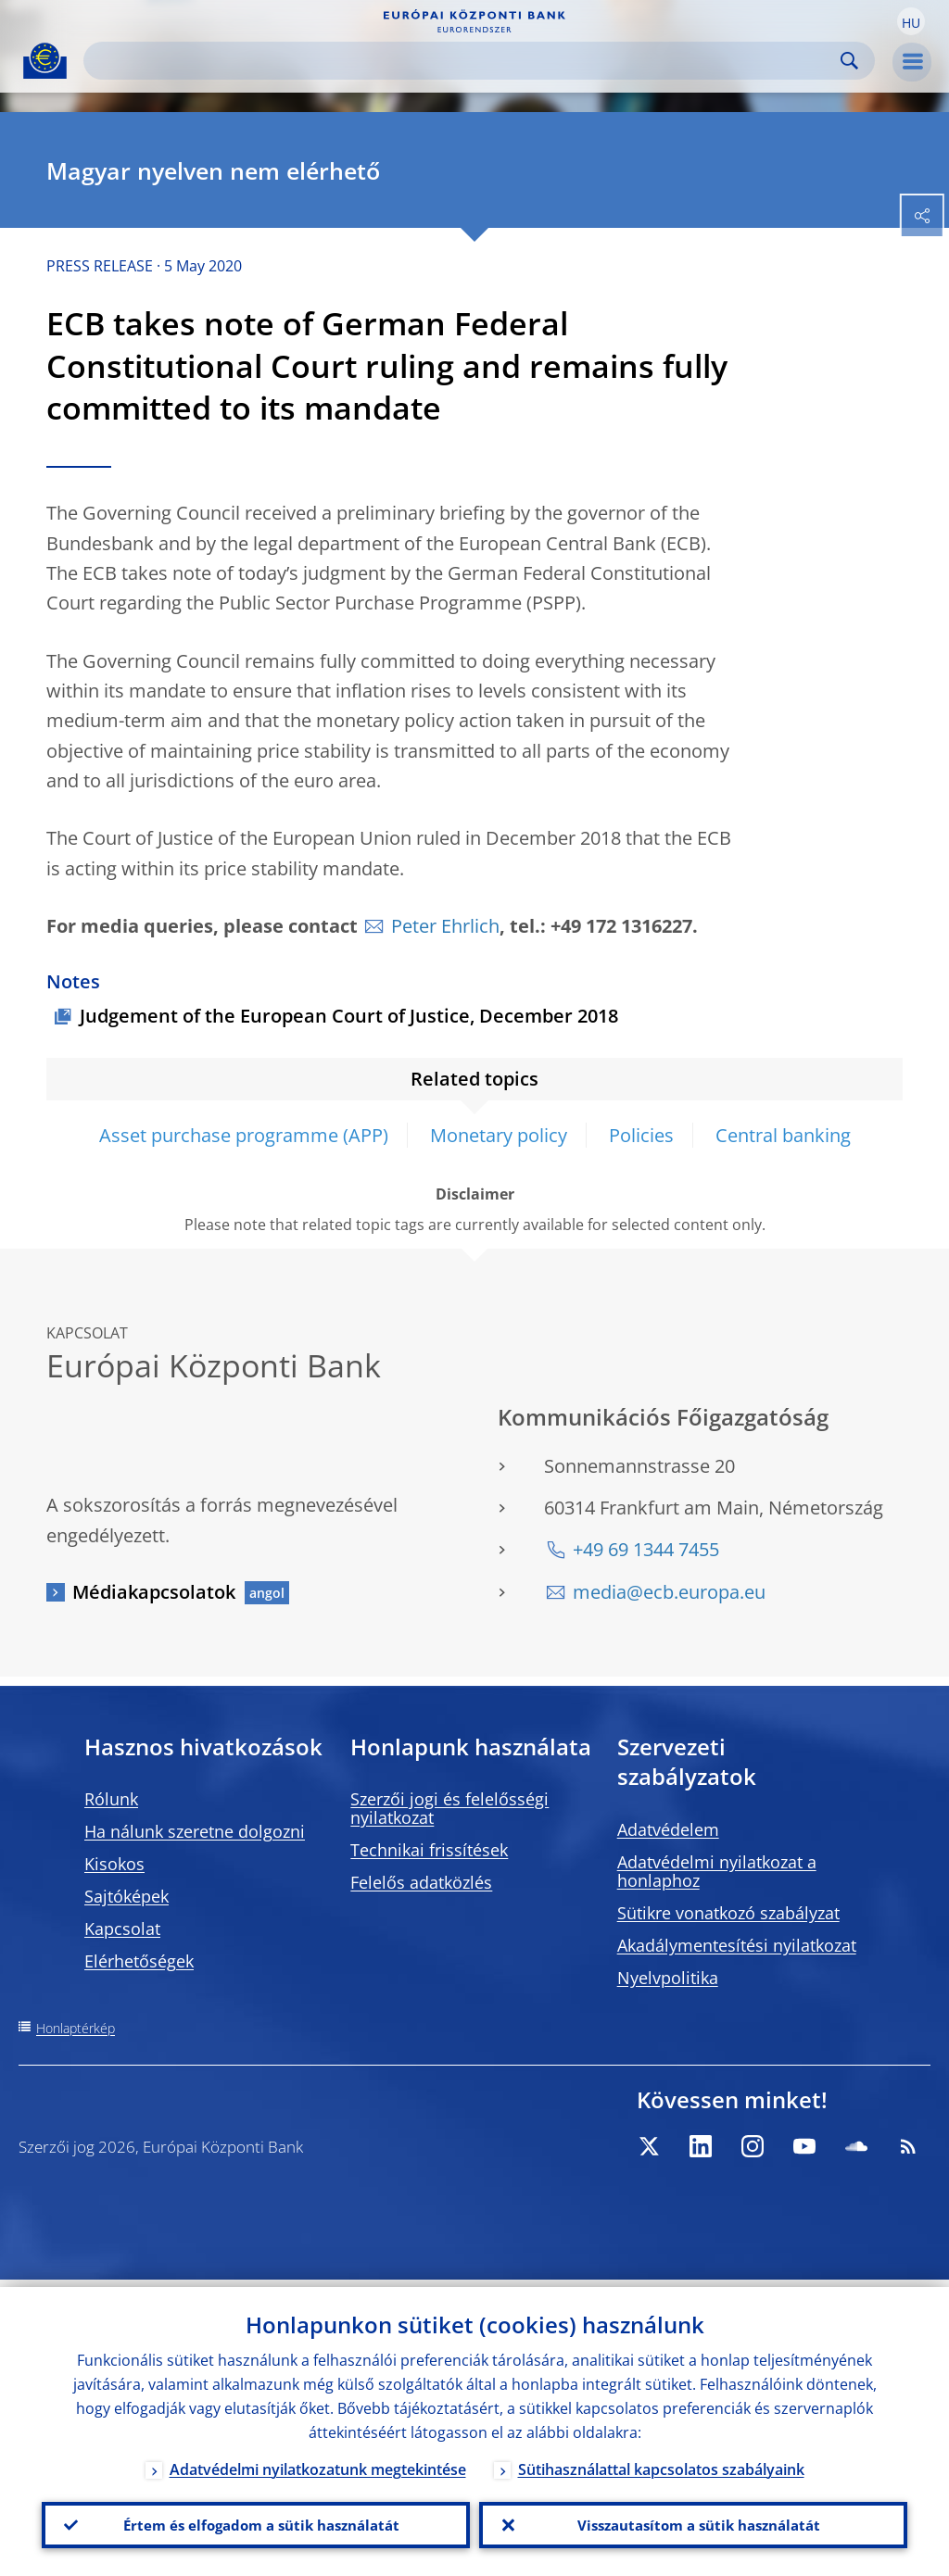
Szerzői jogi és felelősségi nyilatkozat (449, 1808)
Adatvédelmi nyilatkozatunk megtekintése (318, 2462)
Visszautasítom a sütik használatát (694, 2521)
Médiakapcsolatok (153, 1591)
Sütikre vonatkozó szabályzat (728, 1913)
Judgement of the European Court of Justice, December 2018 (349, 1015)
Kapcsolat (122, 1928)
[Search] (464, 60)
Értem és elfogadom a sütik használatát (255, 2521)
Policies (641, 1135)
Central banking (783, 1135)
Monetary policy (498, 1135)
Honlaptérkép (75, 2028)
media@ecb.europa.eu (669, 1591)
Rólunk (111, 1799)
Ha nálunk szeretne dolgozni (194, 1831)
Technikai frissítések (429, 1850)
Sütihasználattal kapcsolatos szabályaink (661, 2462)
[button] (911, 21)
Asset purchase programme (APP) (243, 1135)
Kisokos (114, 1864)
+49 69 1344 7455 (646, 1549)
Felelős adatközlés (421, 1882)
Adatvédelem (668, 1829)
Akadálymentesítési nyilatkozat (736, 1945)
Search (849, 60)
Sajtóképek (126, 1896)
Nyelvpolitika (667, 1978)
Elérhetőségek (139, 1961)
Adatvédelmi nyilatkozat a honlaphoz (716, 1871)
